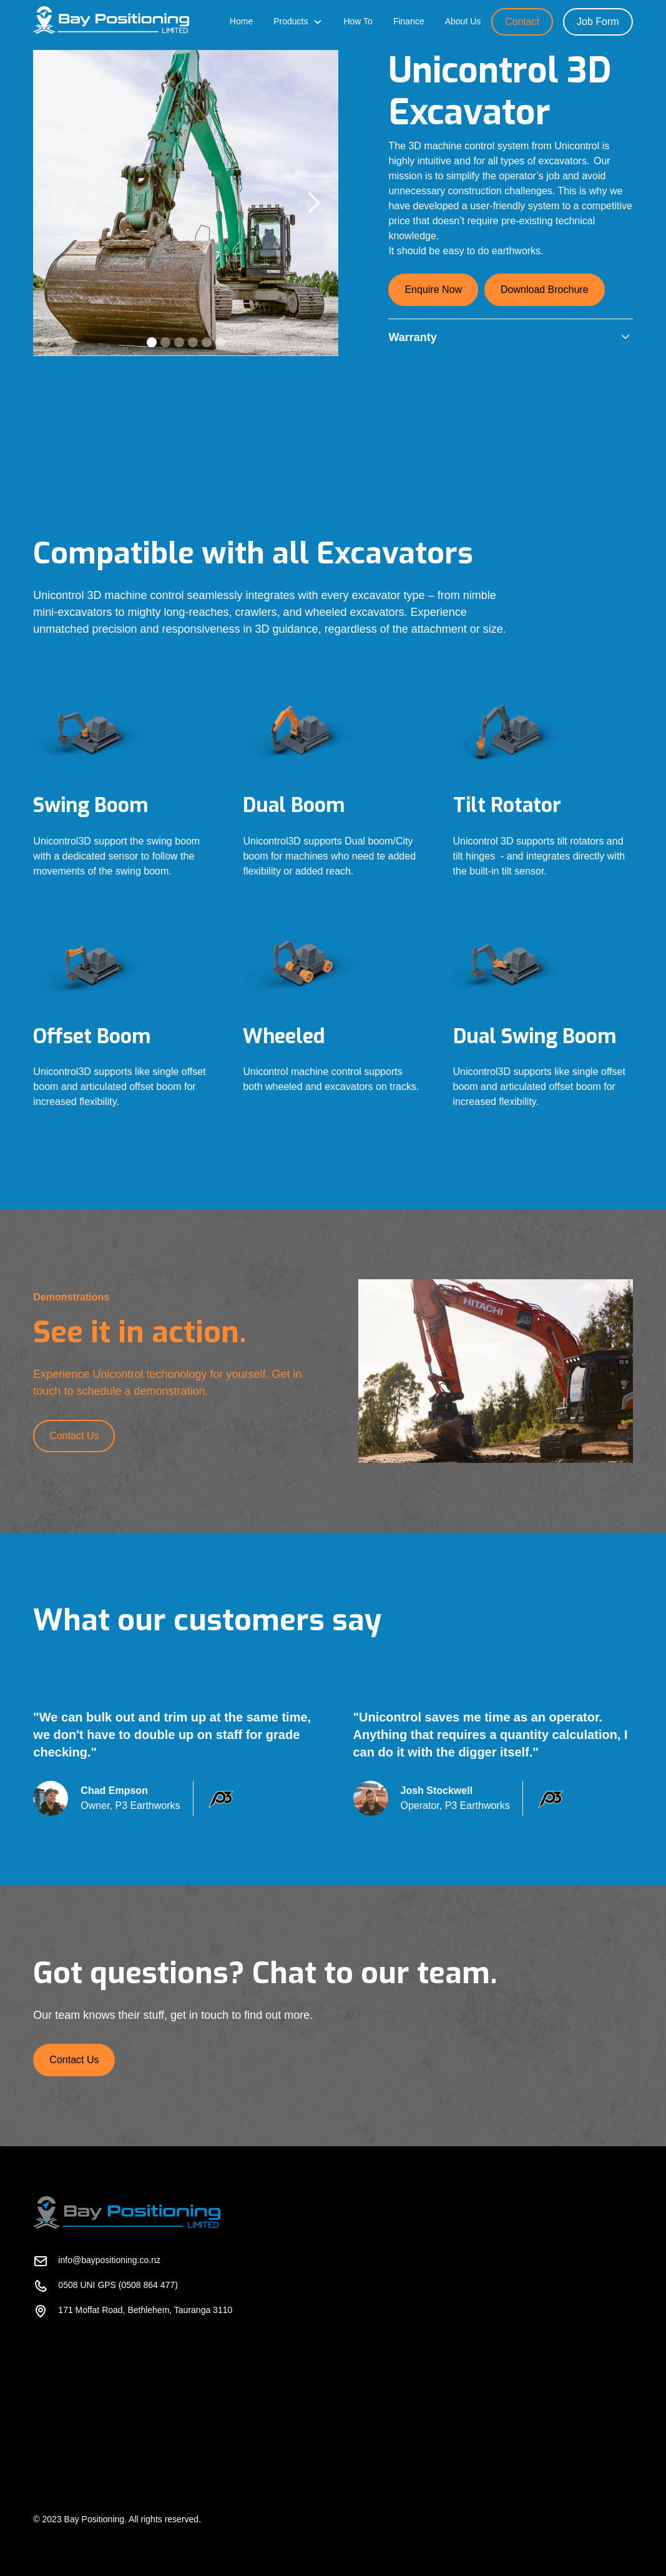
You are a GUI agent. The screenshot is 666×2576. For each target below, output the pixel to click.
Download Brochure (545, 289)
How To (357, 21)
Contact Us (74, 1435)
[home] (111, 21)
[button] (298, 21)
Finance (408, 21)
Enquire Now (433, 289)
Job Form (598, 21)
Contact (522, 21)
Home (241, 21)
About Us (463, 21)
